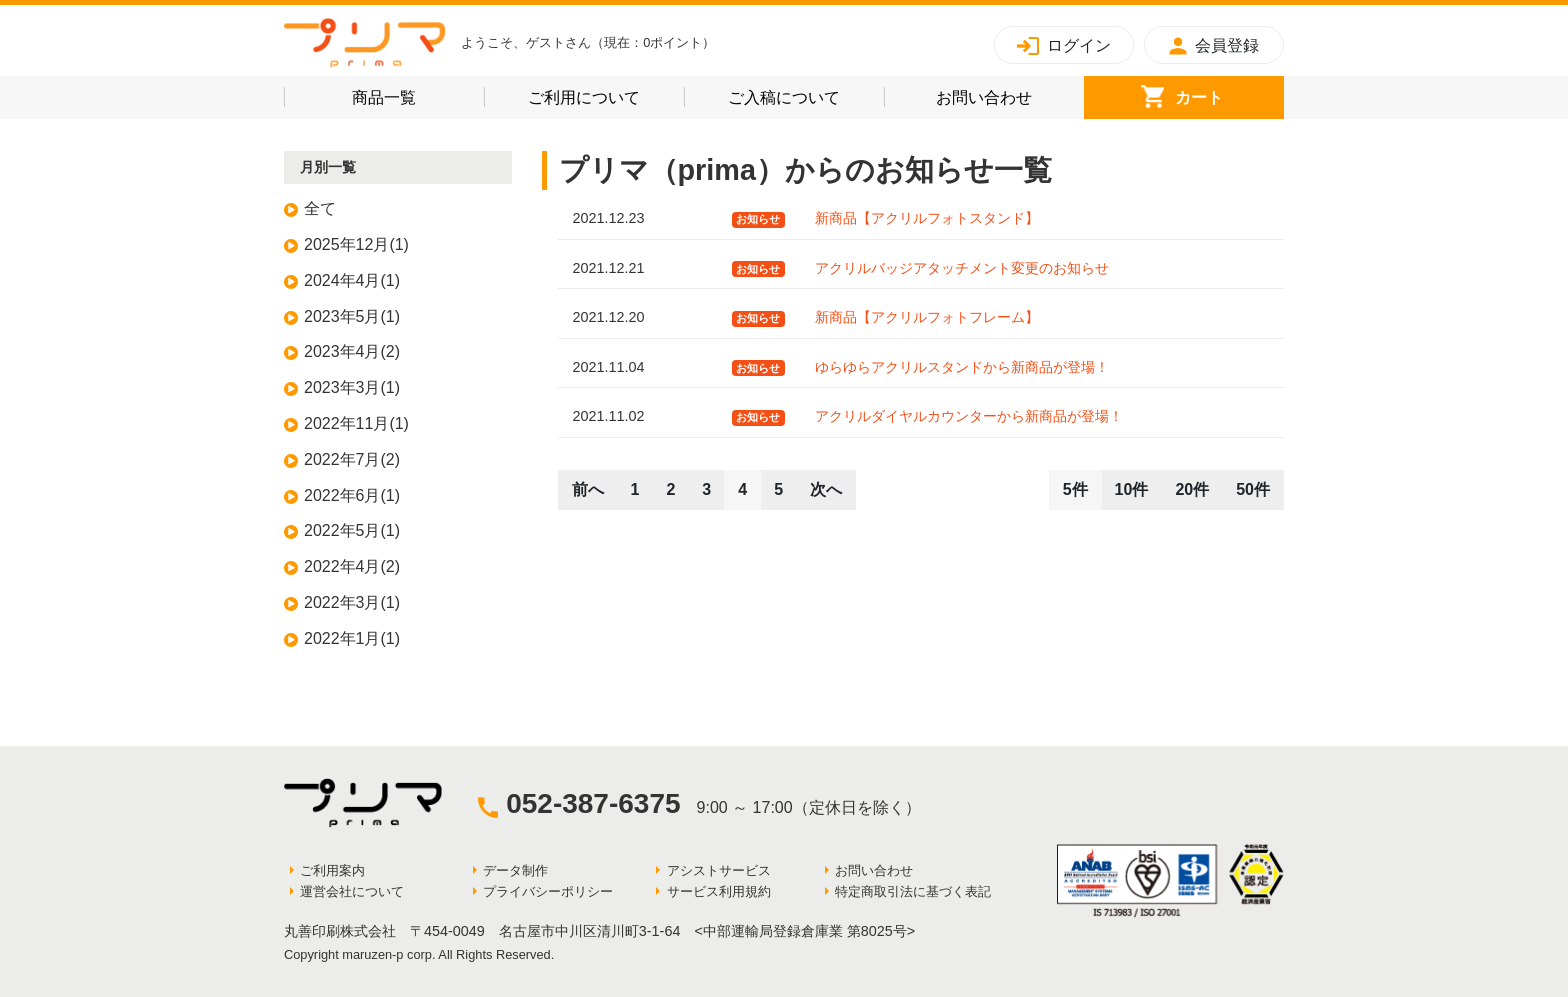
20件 (1192, 489)
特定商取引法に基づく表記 (913, 891)
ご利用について (606, 94)
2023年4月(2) (352, 351)
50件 (1253, 489)
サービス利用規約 (719, 891)
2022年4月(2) (352, 566)
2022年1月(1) (352, 638)
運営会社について (352, 891)
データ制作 (515, 870)
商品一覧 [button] (413, 94)
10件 (1132, 489)
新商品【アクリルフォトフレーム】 (927, 317)
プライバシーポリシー (548, 891)
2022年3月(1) (352, 602)
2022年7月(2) (352, 459)
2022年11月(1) (356, 423)
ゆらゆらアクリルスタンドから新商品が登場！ (962, 367)
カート (1229, 94)
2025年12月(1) (356, 244)
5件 (1075, 489)
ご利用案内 (332, 870)
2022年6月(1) (352, 495)
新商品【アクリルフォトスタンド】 (927, 218)
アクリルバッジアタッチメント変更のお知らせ (962, 268)
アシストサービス (719, 870)
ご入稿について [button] (806, 94)
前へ (588, 489)
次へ (826, 489)
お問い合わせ (1010, 94)
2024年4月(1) (352, 280)
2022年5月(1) (352, 530)
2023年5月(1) (352, 316)
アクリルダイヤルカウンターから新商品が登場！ (969, 416)
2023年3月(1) (352, 387)
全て (320, 208)
